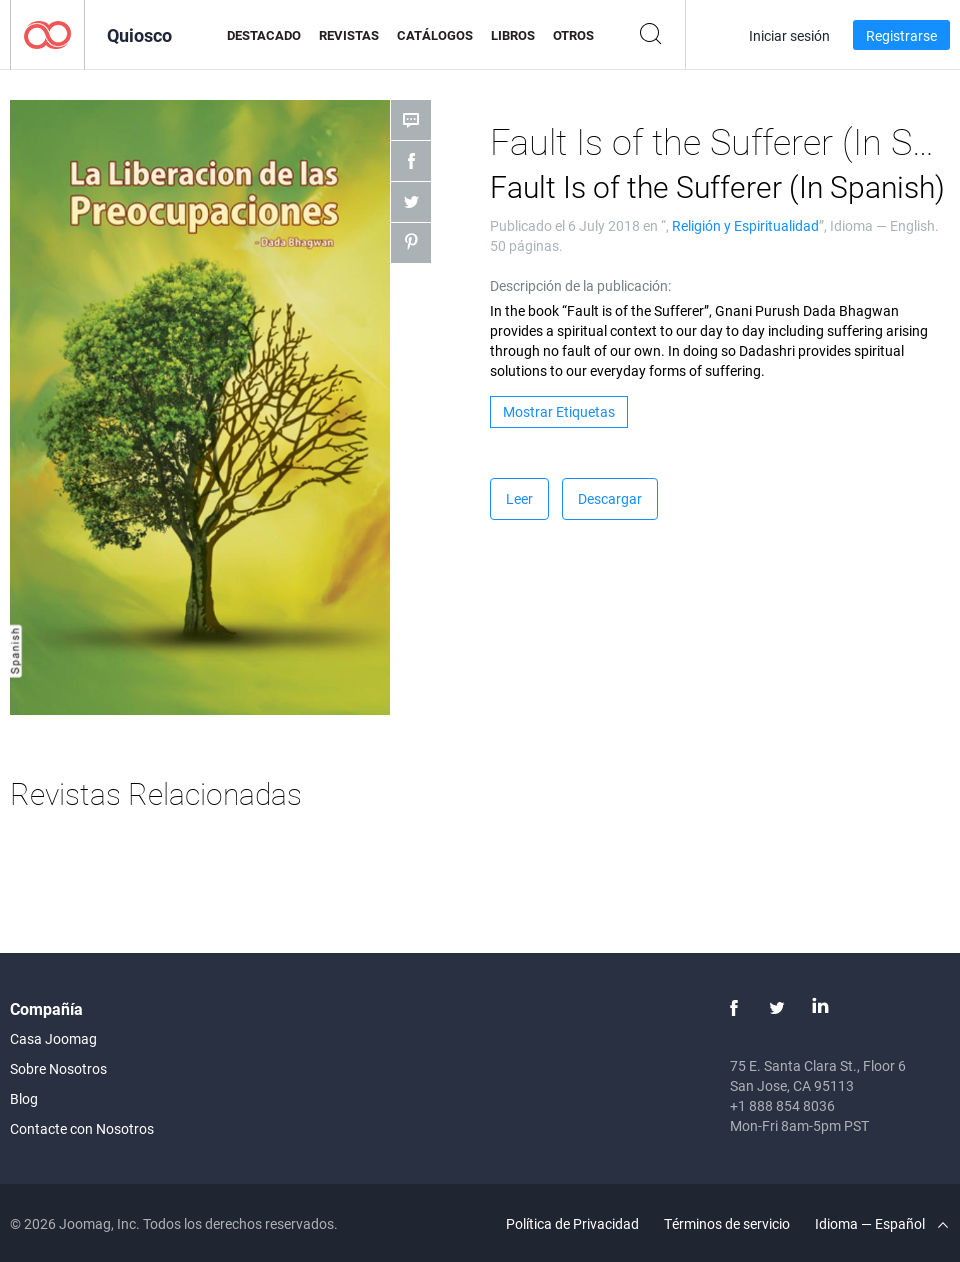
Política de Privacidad (572, 1223)
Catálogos (435, 35)
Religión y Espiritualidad (745, 225)
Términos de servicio (727, 1223)
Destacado (264, 35)
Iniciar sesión (789, 35)
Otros (573, 35)
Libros (513, 35)
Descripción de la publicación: (580, 285)
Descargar (610, 498)
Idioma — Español (881, 1223)
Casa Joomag (53, 1038)
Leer (519, 498)
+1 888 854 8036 (782, 1105)
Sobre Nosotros (58, 1068)
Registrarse (901, 35)
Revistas (349, 35)
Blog (24, 1098)
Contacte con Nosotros (82, 1128)
